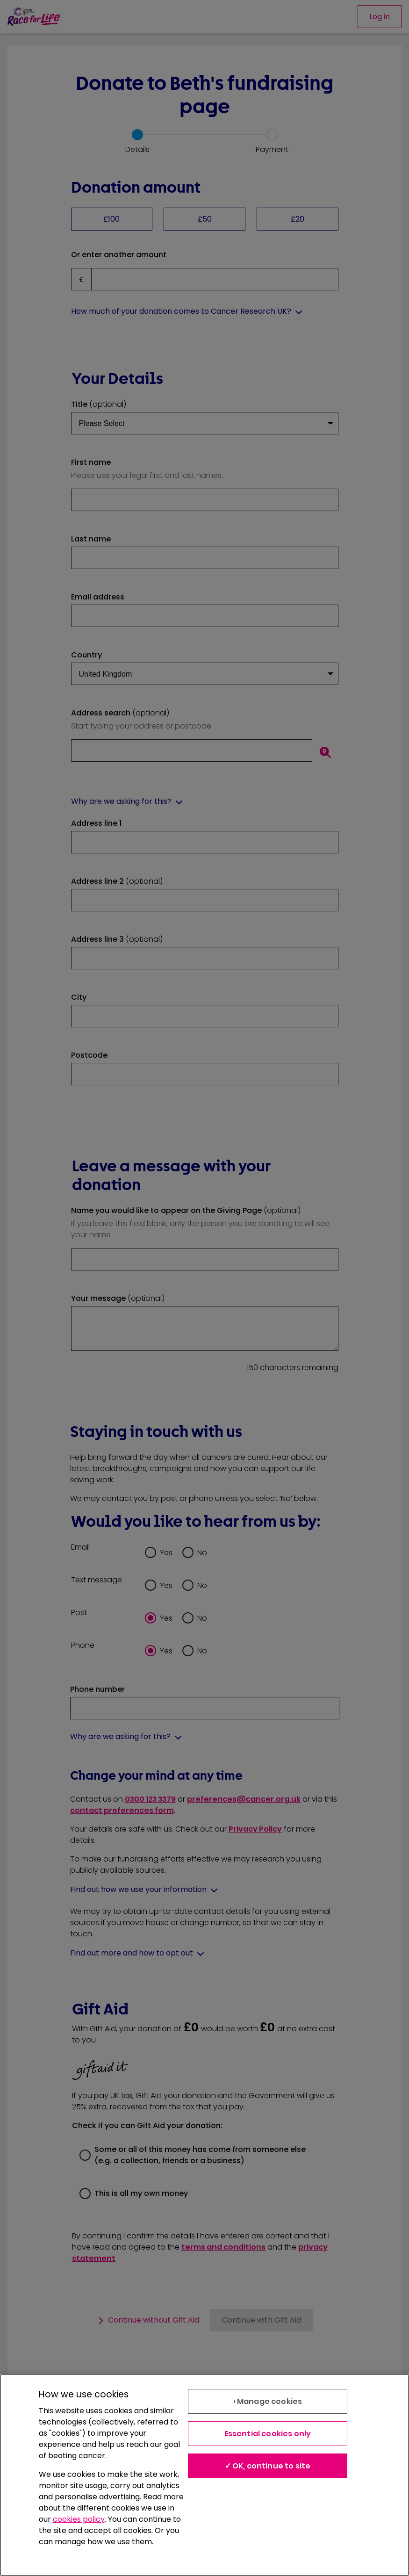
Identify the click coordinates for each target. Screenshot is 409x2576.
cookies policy (79, 2519)
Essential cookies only (267, 2433)
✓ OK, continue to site (268, 2466)
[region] (204, 2475)
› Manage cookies (267, 2401)
